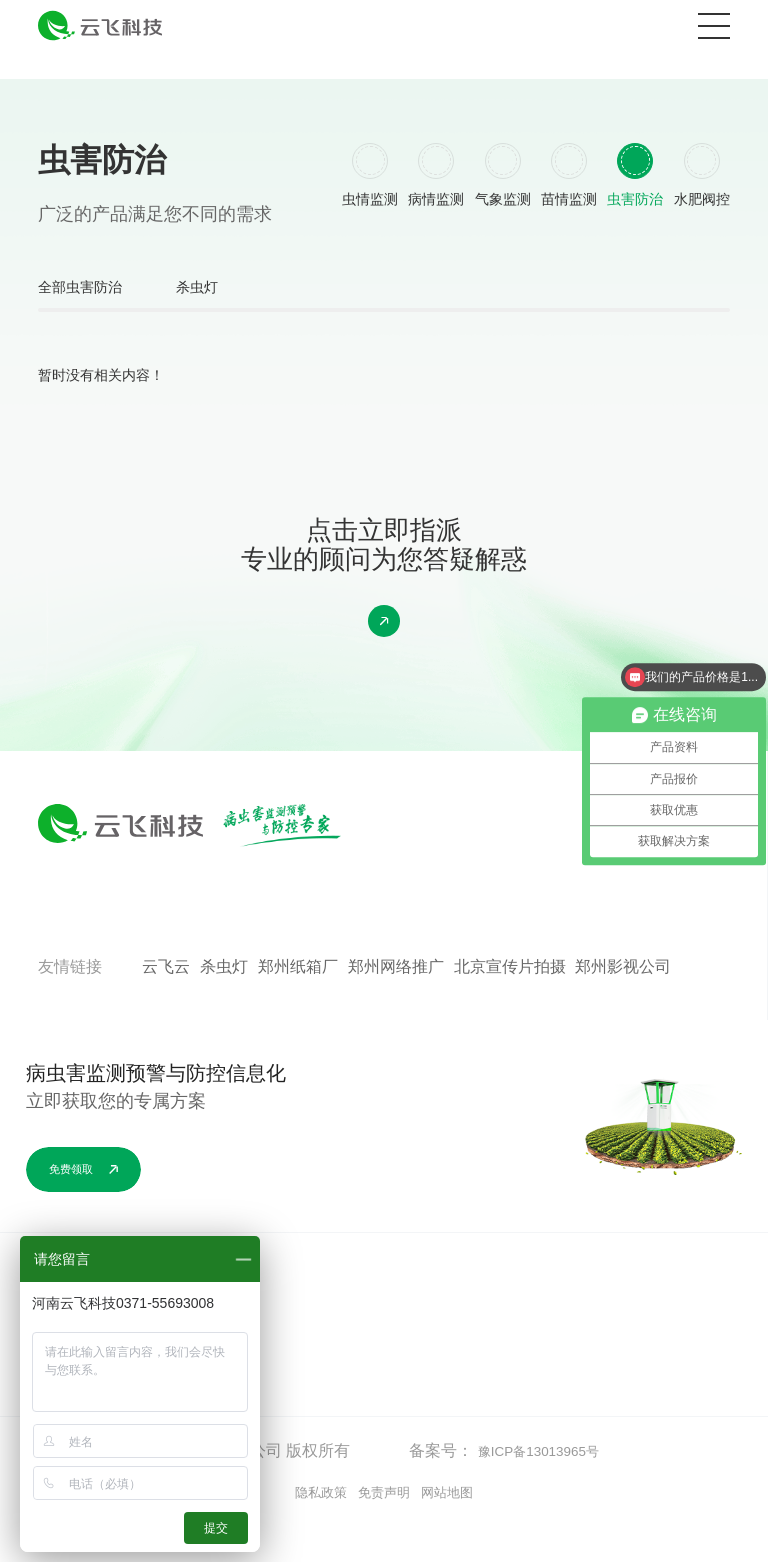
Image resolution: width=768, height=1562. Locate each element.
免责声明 (384, 1531)
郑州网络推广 (396, 1004)
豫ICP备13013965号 (550, 1488)
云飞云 (166, 1004)
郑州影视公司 (623, 1004)
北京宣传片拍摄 (510, 1004)
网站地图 (461, 1531)
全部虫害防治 (92, 318)
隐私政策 (307, 1531)
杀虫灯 (242, 318)
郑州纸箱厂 (298, 1004)
